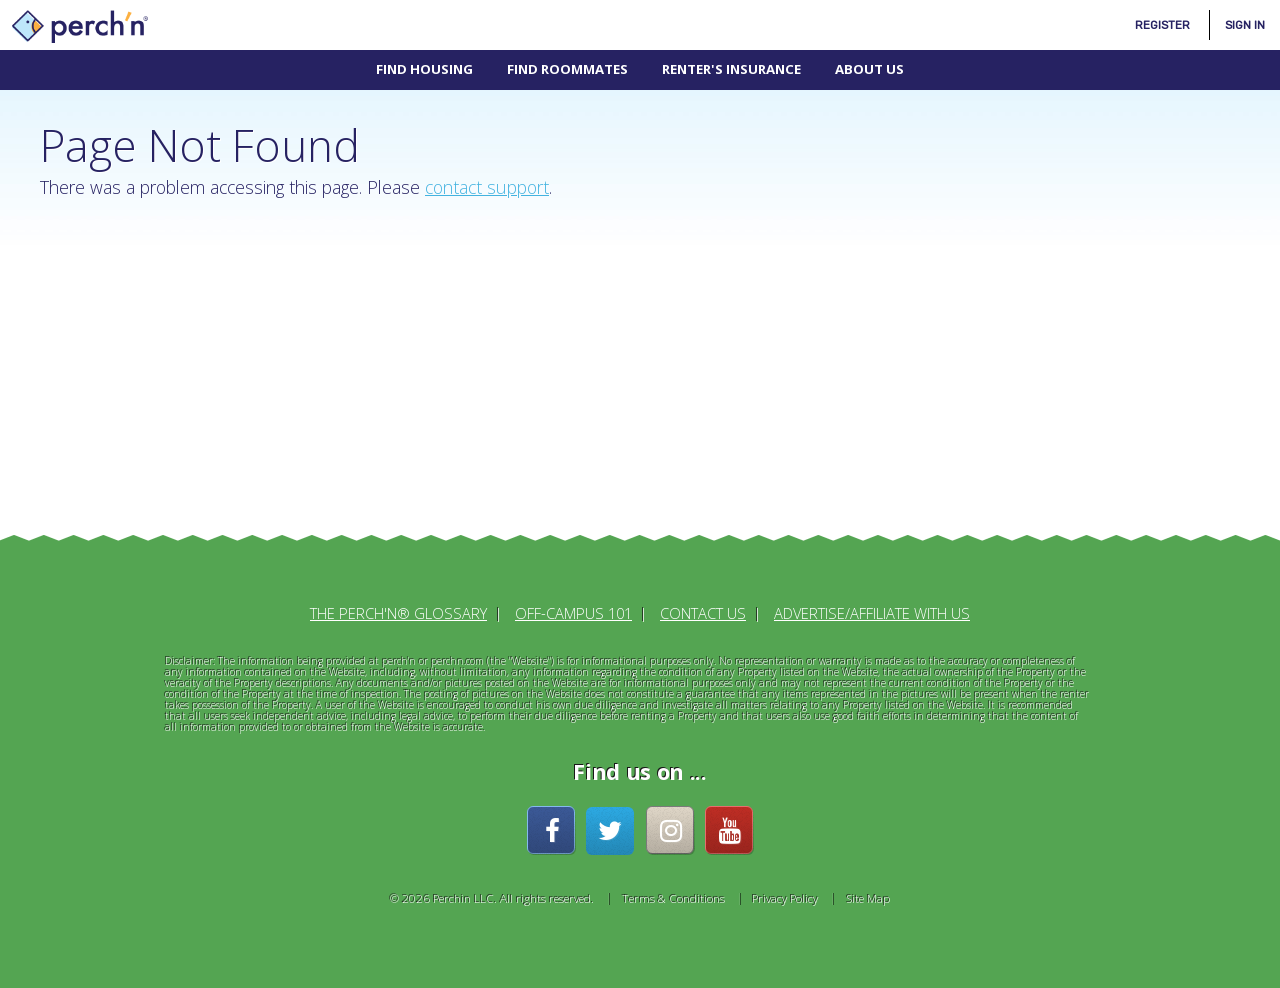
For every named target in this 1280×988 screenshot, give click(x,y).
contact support (487, 187)
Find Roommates (567, 69)
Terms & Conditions (673, 898)
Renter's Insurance (731, 69)
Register (1162, 25)
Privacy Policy (785, 898)
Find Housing (424, 69)
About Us (869, 69)
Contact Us (703, 613)
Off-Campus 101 (573, 613)
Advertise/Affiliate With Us (872, 613)
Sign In (1245, 25)
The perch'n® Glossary (398, 613)
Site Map (868, 898)
